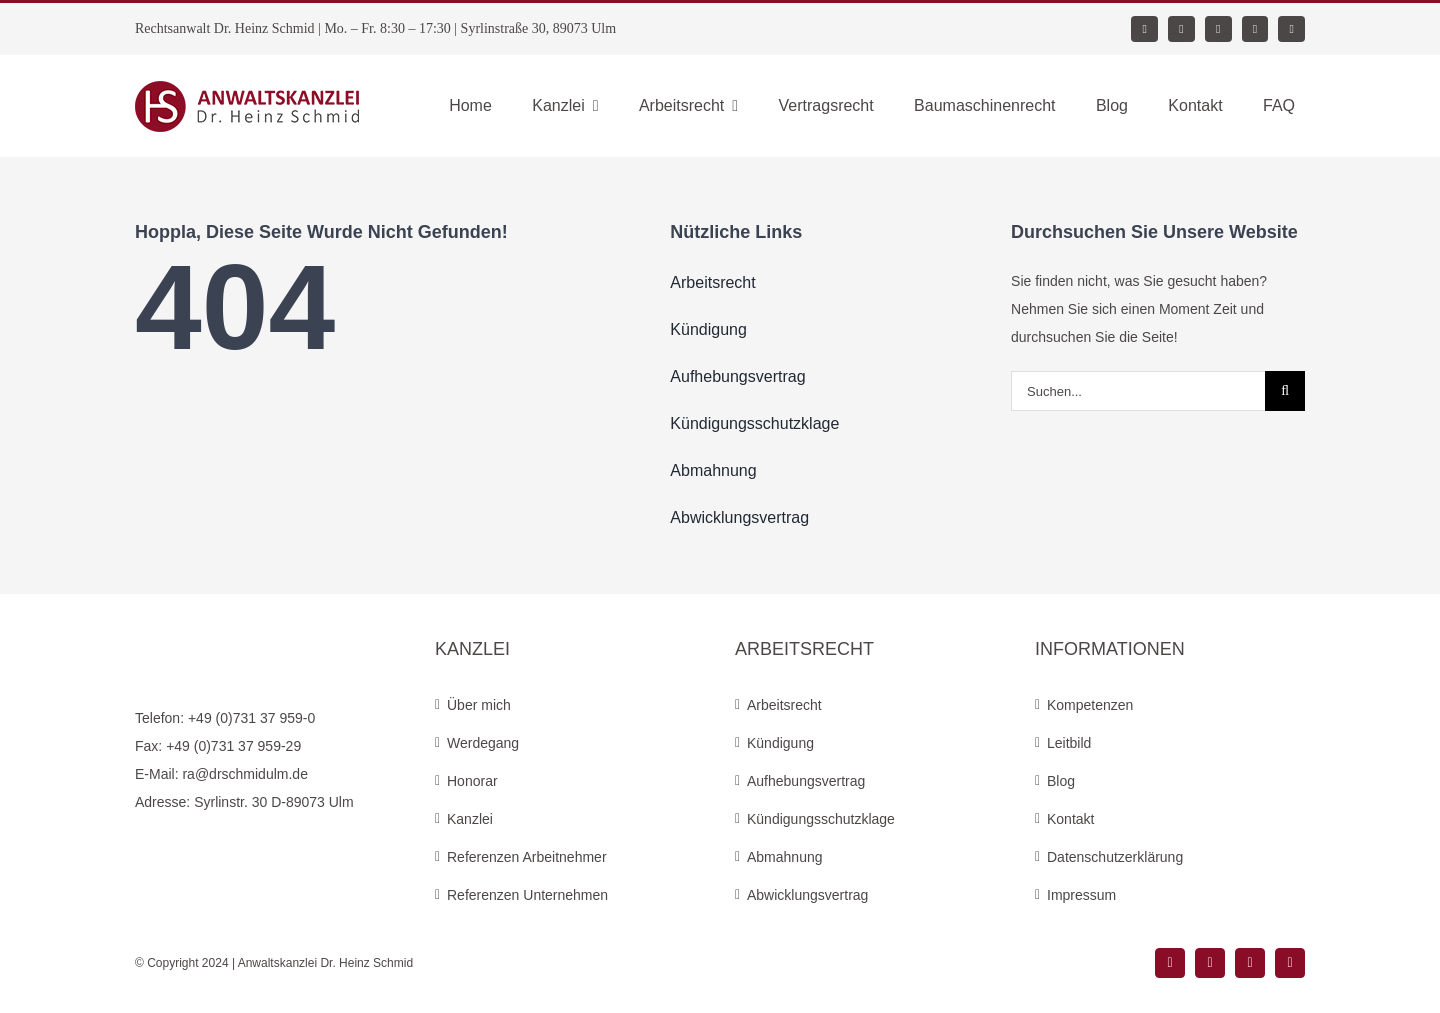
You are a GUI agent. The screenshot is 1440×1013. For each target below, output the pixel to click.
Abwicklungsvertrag (807, 895)
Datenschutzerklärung (1115, 857)
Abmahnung (785, 857)
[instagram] (1181, 29)
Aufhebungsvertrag (806, 781)
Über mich (479, 705)
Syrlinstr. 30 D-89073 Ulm (274, 802)
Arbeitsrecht (784, 705)
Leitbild (1069, 743)
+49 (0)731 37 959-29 (233, 746)
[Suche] (1285, 391)
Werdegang (483, 743)
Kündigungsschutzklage (821, 819)
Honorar (472, 781)
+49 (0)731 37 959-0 (251, 718)
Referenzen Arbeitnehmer (527, 857)
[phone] (1291, 29)
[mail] (1255, 29)
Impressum (1081, 895)
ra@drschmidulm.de (244, 774)
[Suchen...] (1138, 391)
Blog (1061, 781)
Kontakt (1070, 819)
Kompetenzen (1090, 705)
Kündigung (780, 743)
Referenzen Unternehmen (527, 895)
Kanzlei (470, 819)
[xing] (1218, 29)
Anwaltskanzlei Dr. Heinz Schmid (325, 963)
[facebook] (1144, 29)
